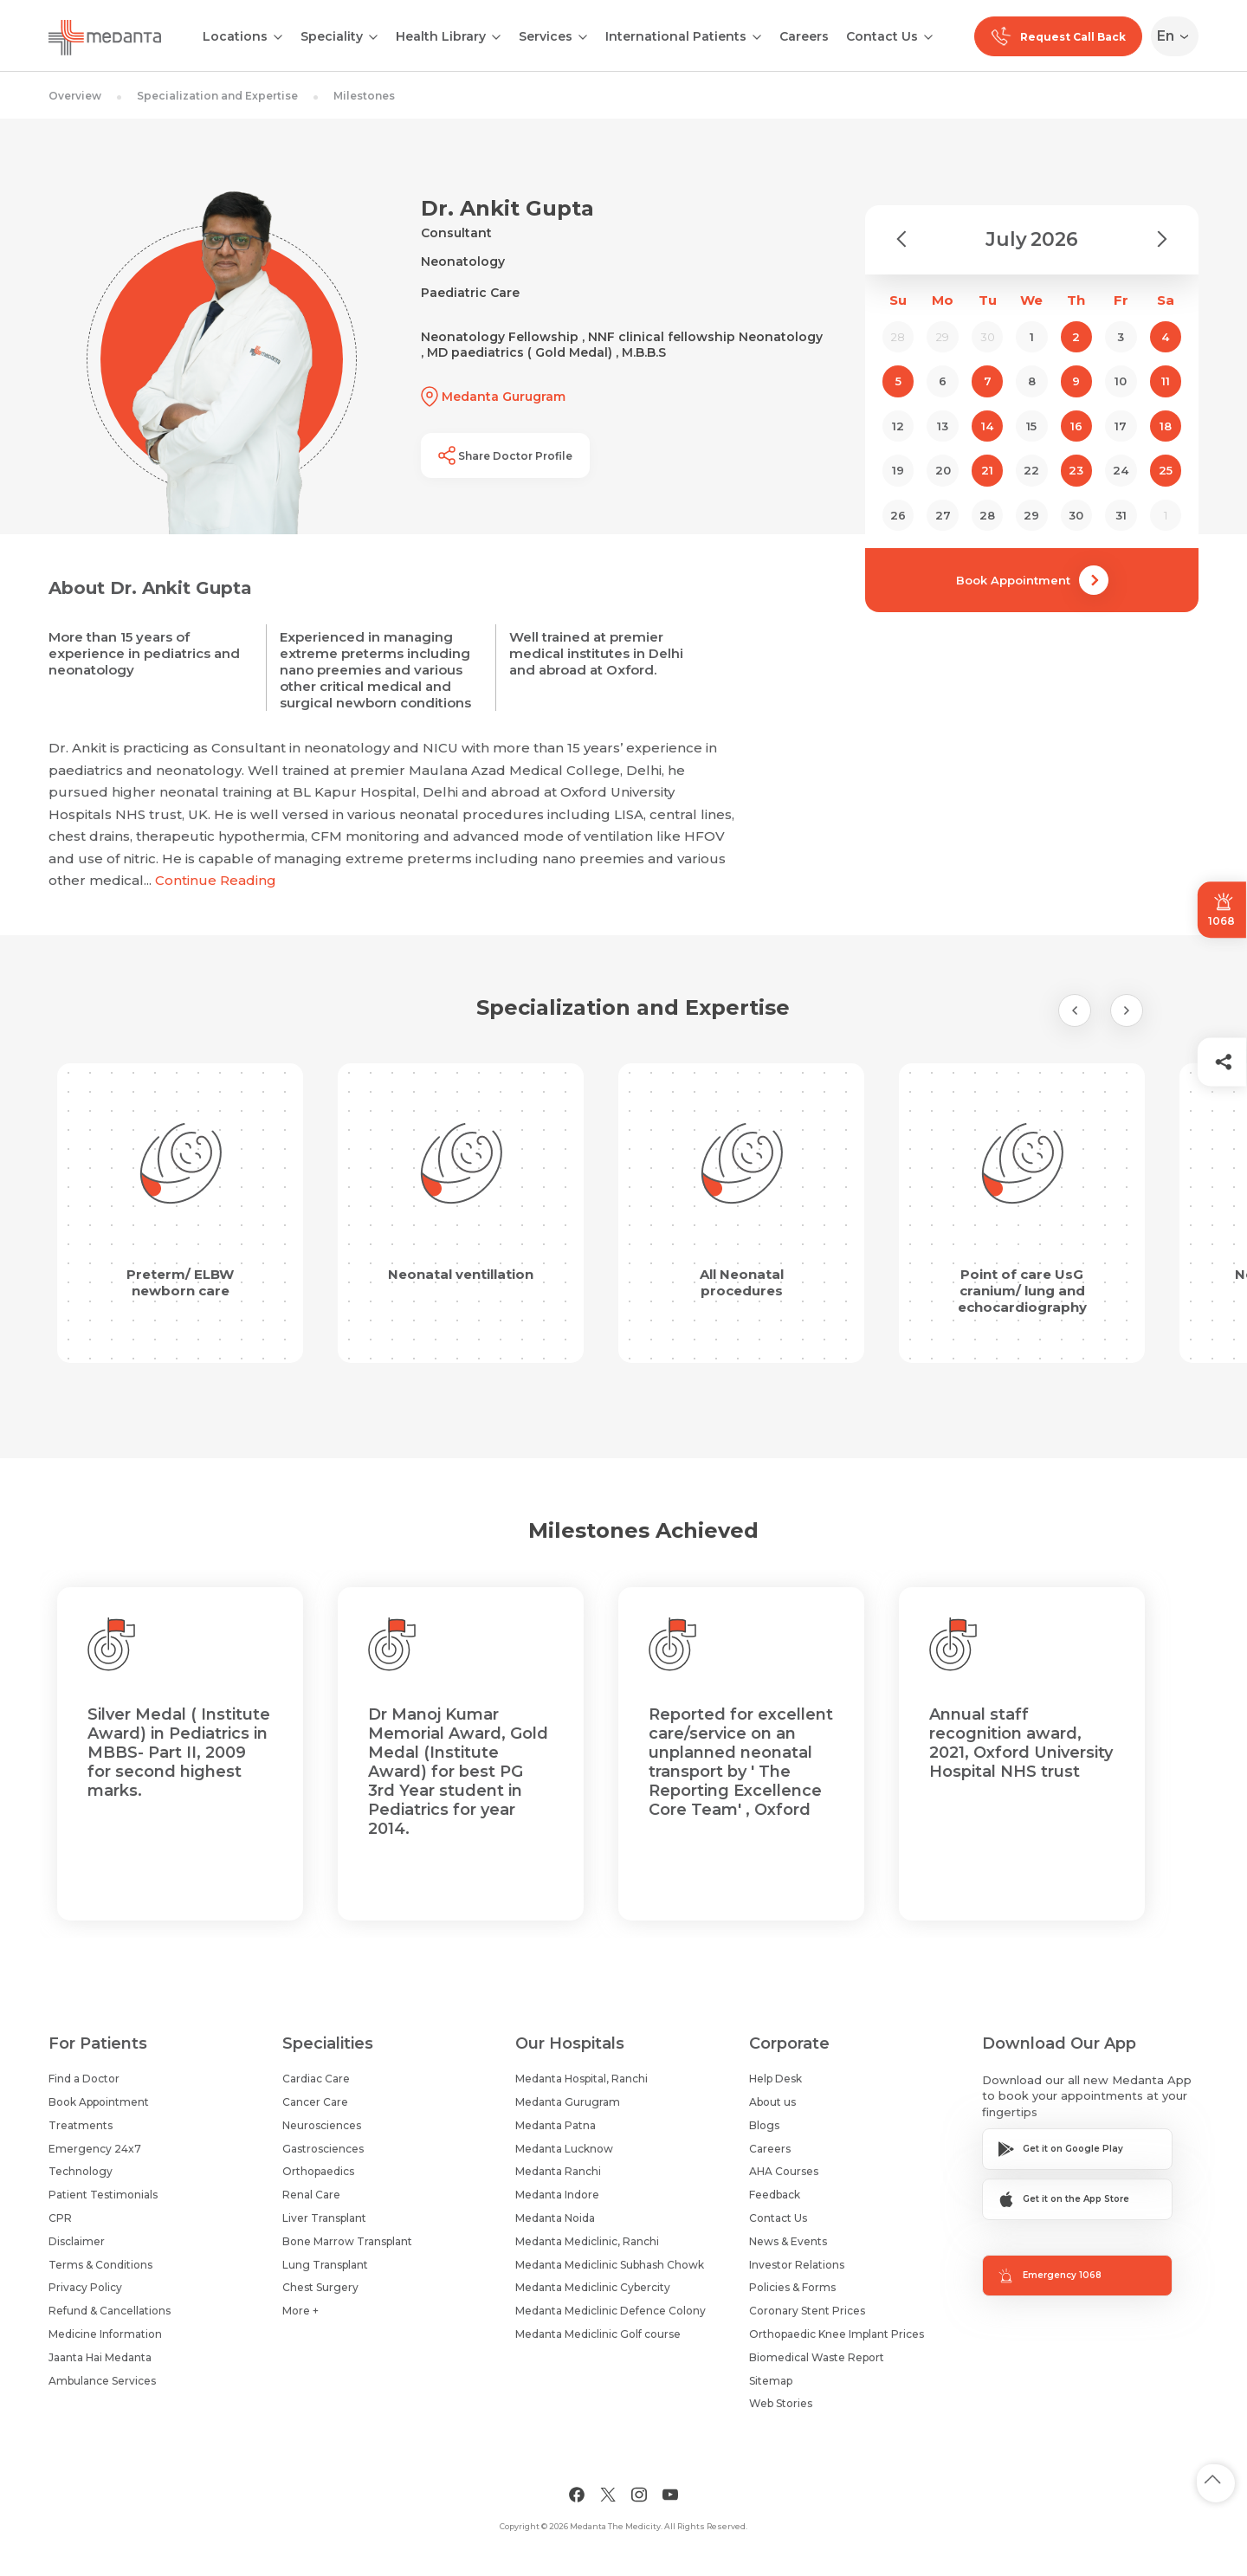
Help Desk (775, 2078)
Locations (235, 36)
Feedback (774, 2194)
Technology (80, 2171)
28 (987, 515)
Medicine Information (105, 2333)
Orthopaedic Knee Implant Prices (836, 2333)
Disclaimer (76, 2241)
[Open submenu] (373, 35)
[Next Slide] (1126, 1010)
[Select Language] (1178, 36)
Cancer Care (315, 2101)
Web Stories (780, 2403)
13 (942, 426)
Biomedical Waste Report (816, 2357)
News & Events (788, 2241)
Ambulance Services (102, 2380)
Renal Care (311, 2194)
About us (772, 2101)
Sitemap (770, 2380)
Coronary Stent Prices (807, 2310)
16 (1076, 426)
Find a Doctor (84, 2078)
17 (1121, 426)
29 (1031, 515)
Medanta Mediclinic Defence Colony (610, 2310)
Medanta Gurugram (567, 2101)
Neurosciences (321, 2125)
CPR (60, 2217)
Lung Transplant (325, 2264)
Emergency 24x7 (94, 2148)
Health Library (441, 36)
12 (898, 426)
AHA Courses (783, 2171)
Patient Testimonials (103, 2194)
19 (898, 470)
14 (987, 426)
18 (1166, 426)
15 (1031, 426)
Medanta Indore (557, 2194)
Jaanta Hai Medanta (100, 2357)
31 (1121, 515)
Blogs (764, 2125)
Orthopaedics (318, 2171)
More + (300, 2310)
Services (545, 36)
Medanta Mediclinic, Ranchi (587, 2241)
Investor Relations (796, 2264)
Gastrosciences (323, 2148)
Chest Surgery (320, 2287)
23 (1076, 470)
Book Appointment (1032, 580)
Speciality (331, 36)
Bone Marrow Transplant (347, 2241)
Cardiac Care (316, 2078)
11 (1165, 381)
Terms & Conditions (100, 2264)
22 (1031, 470)
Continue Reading (215, 880)
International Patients (675, 36)
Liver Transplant (324, 2217)
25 (1166, 470)
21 (987, 470)
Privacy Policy (85, 2287)
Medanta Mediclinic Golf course (598, 2333)
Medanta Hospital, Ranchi (581, 2078)
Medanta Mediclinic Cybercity (592, 2287)
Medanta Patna (555, 2125)
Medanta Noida (555, 2217)
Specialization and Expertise (217, 95)
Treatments (80, 2125)
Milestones (364, 95)
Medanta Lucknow (564, 2148)
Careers (804, 36)
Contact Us (882, 36)
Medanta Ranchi (558, 2171)
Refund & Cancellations (109, 2310)
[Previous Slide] (1074, 1010)
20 (943, 470)
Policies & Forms (792, 2287)
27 (943, 515)
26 (898, 515)
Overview (74, 95)
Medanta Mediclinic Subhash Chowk (609, 2264)
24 (1120, 470)
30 (1076, 515)
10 (1121, 381)
